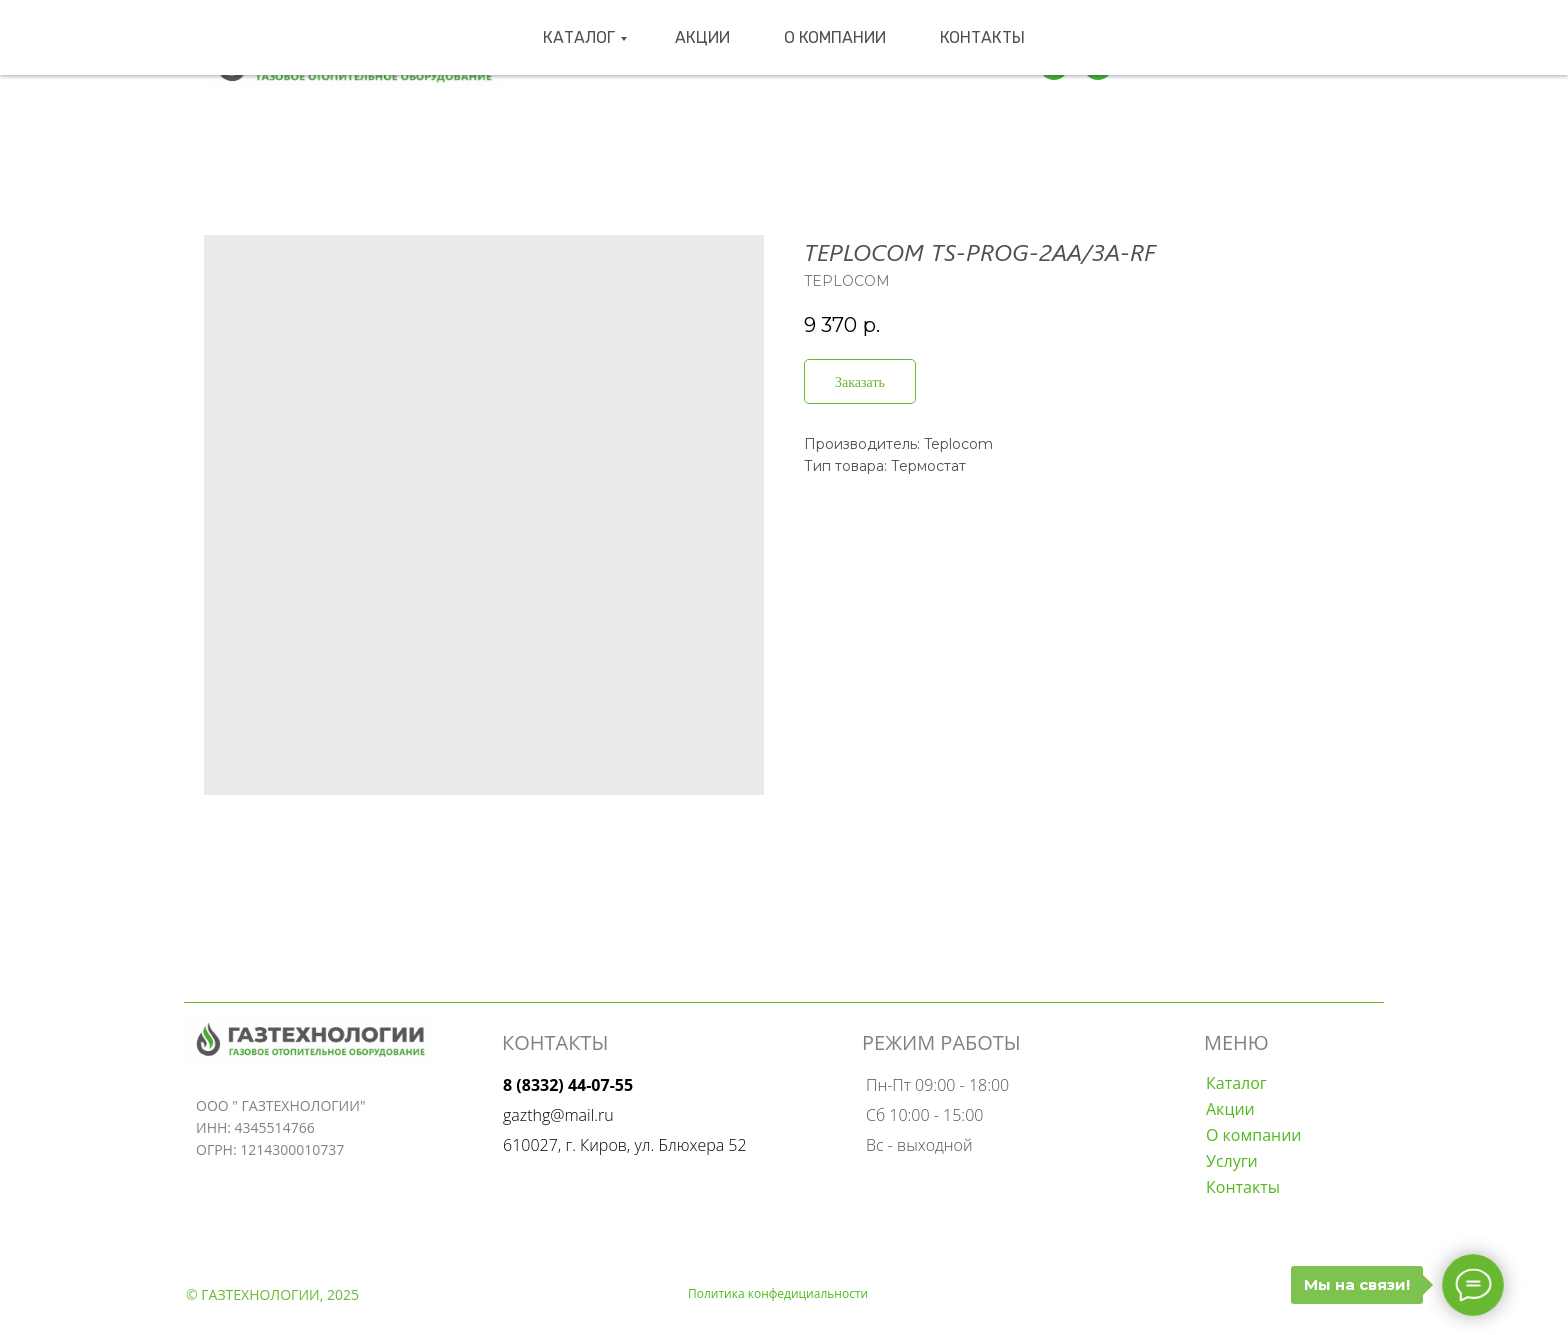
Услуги (1232, 1161)
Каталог (628, 65)
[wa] (1098, 65)
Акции (722, 65)
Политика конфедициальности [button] (778, 1293)
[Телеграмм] (1054, 65)
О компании (822, 65)
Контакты (935, 65)
